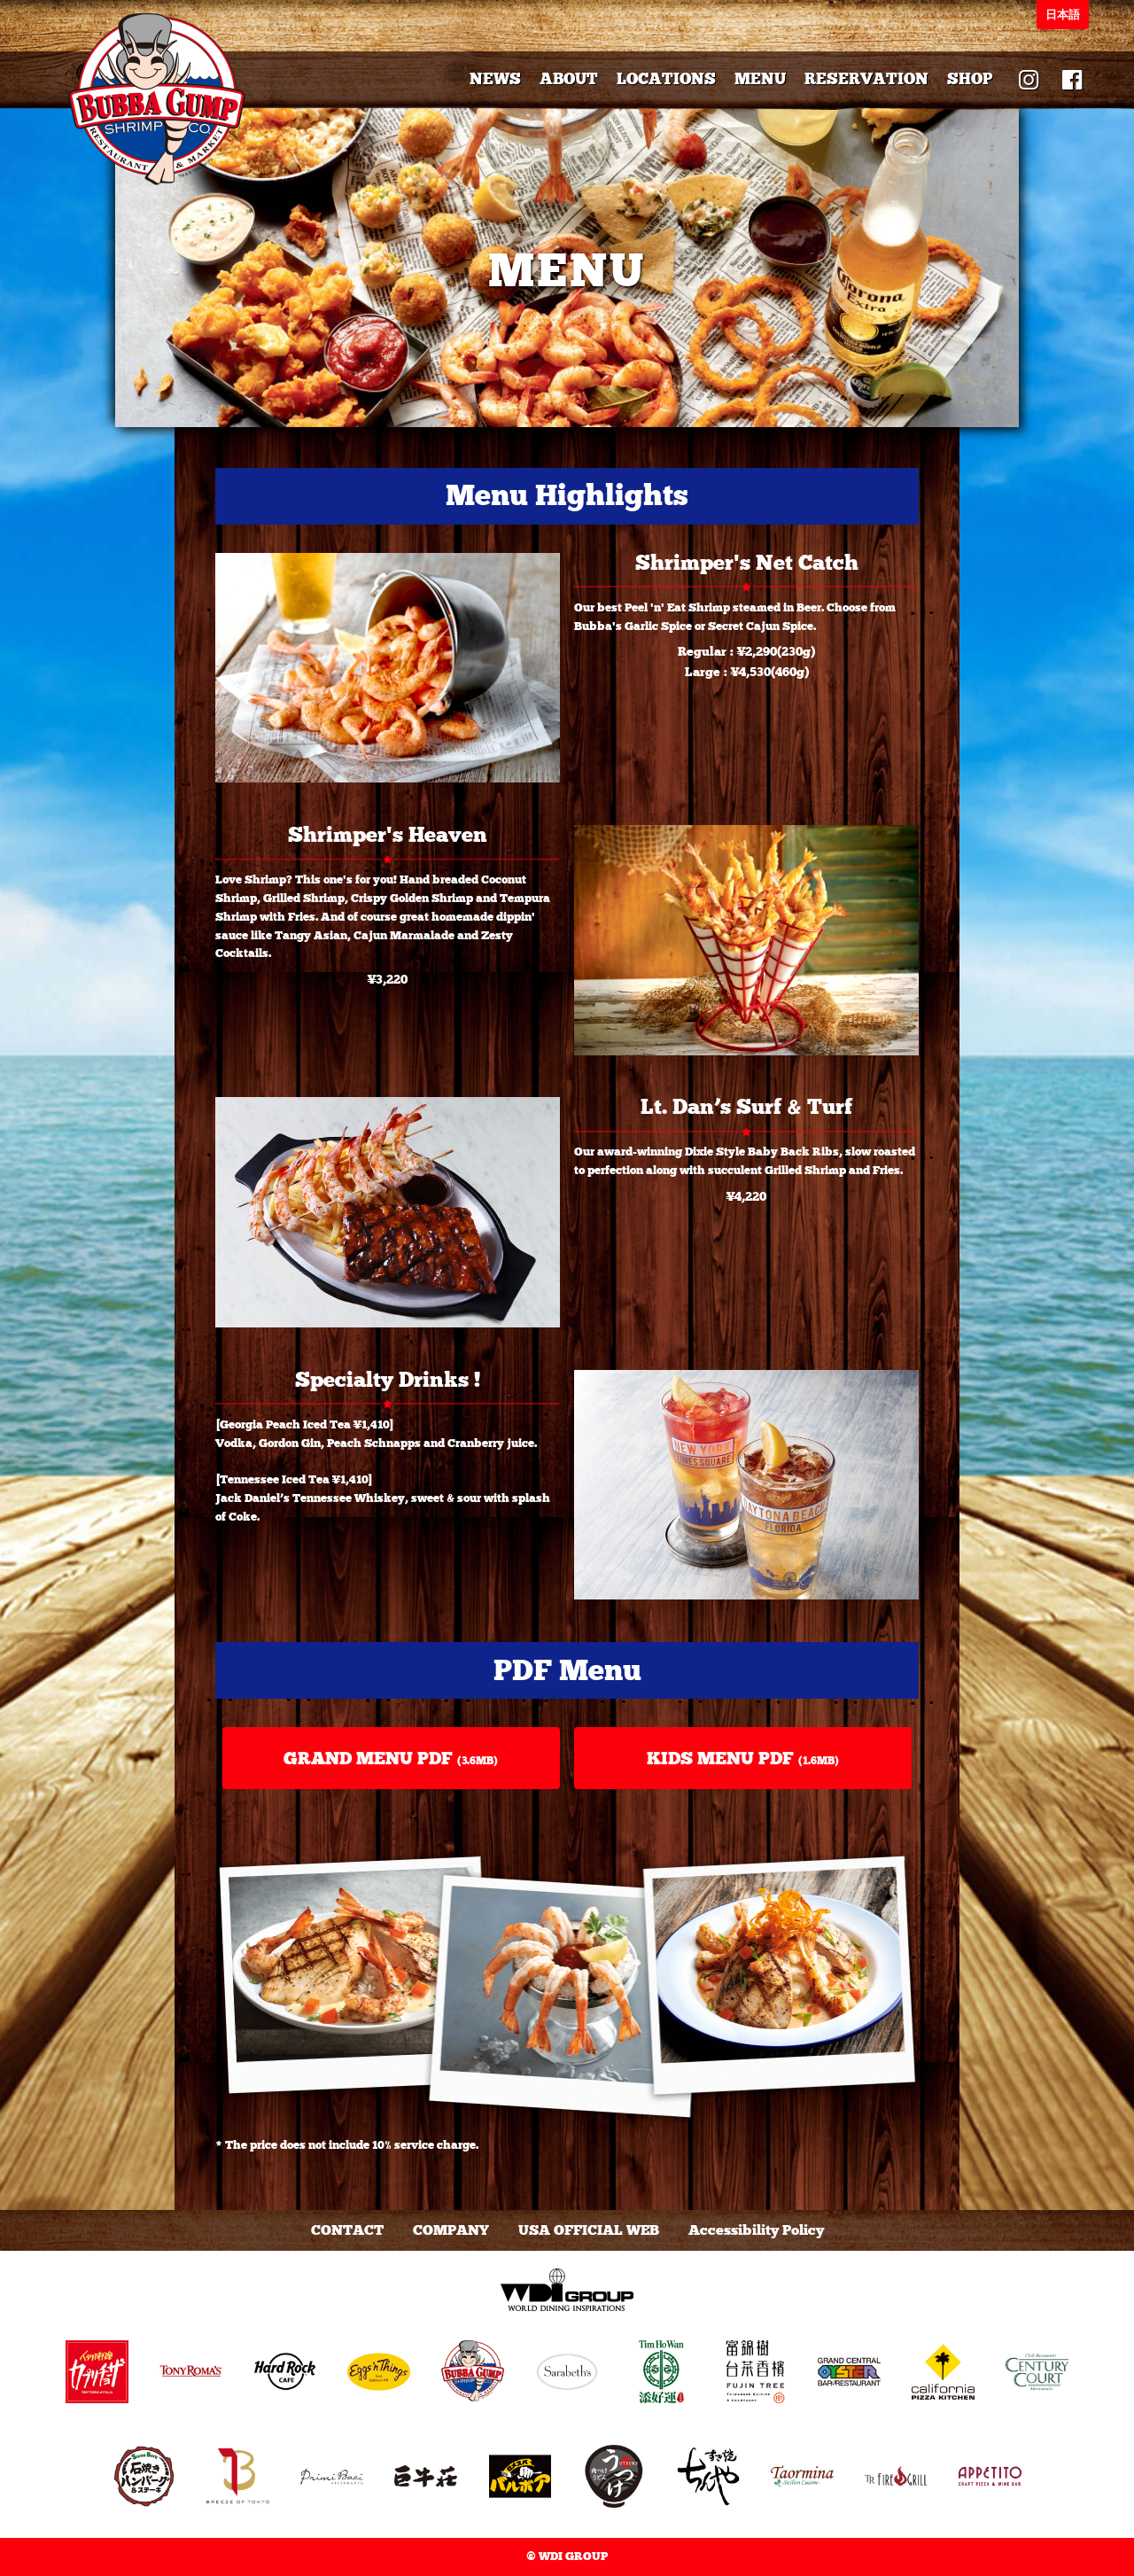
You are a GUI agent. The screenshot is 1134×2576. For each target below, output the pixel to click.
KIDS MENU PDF (743, 1758)
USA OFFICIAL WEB (588, 2230)
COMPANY (451, 2230)
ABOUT (569, 79)
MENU (760, 79)
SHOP (970, 79)
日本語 (1062, 14)
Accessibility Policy (756, 2230)
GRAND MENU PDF (391, 1758)
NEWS (495, 79)
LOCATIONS (666, 79)
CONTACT (347, 2230)
